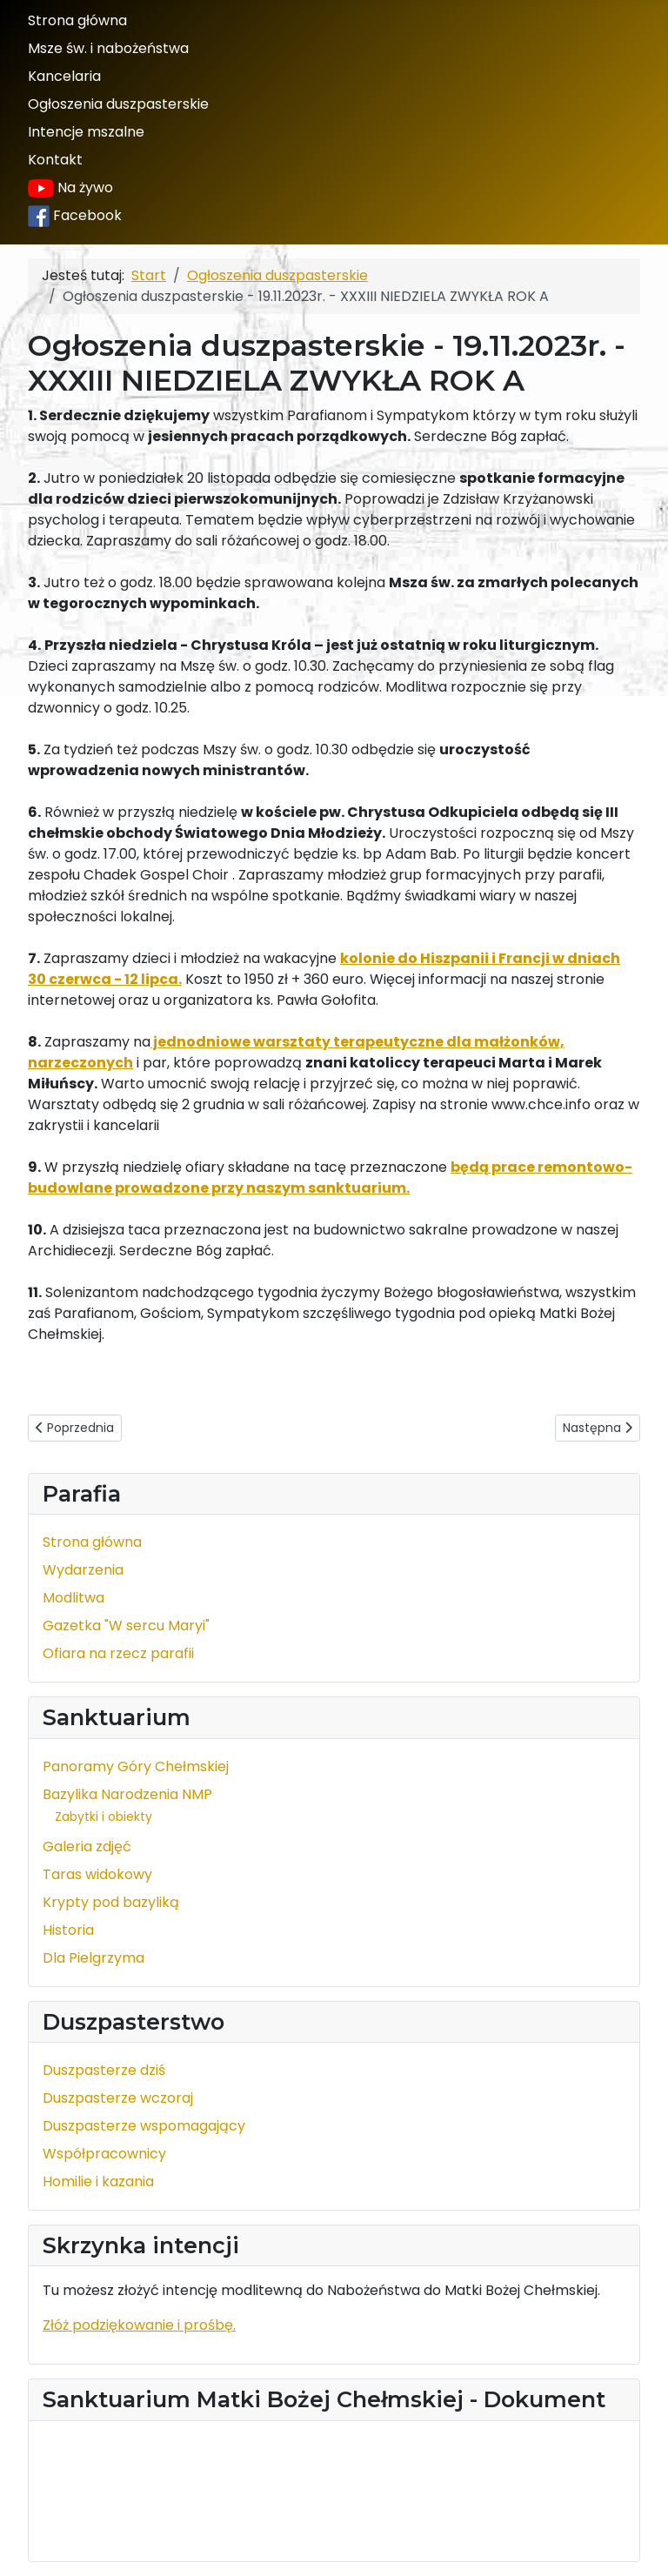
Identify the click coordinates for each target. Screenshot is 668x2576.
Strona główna (77, 20)
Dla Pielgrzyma (93, 1958)
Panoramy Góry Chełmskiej (136, 1766)
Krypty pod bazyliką (111, 1902)
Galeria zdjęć (87, 1847)
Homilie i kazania (98, 2181)
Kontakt (55, 160)
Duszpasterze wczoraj (118, 2098)
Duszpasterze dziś (104, 2070)
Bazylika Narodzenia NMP (127, 1794)
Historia (68, 1930)
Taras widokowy (97, 1874)
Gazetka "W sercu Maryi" (126, 1626)
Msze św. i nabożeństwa (108, 48)
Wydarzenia (83, 1570)
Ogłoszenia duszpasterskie (118, 104)
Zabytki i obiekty (103, 1816)
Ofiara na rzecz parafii (118, 1653)
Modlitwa (73, 1598)
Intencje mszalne (86, 132)
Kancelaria (64, 76)
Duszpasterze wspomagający (144, 2126)
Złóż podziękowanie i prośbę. (139, 2325)
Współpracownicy (104, 2154)
